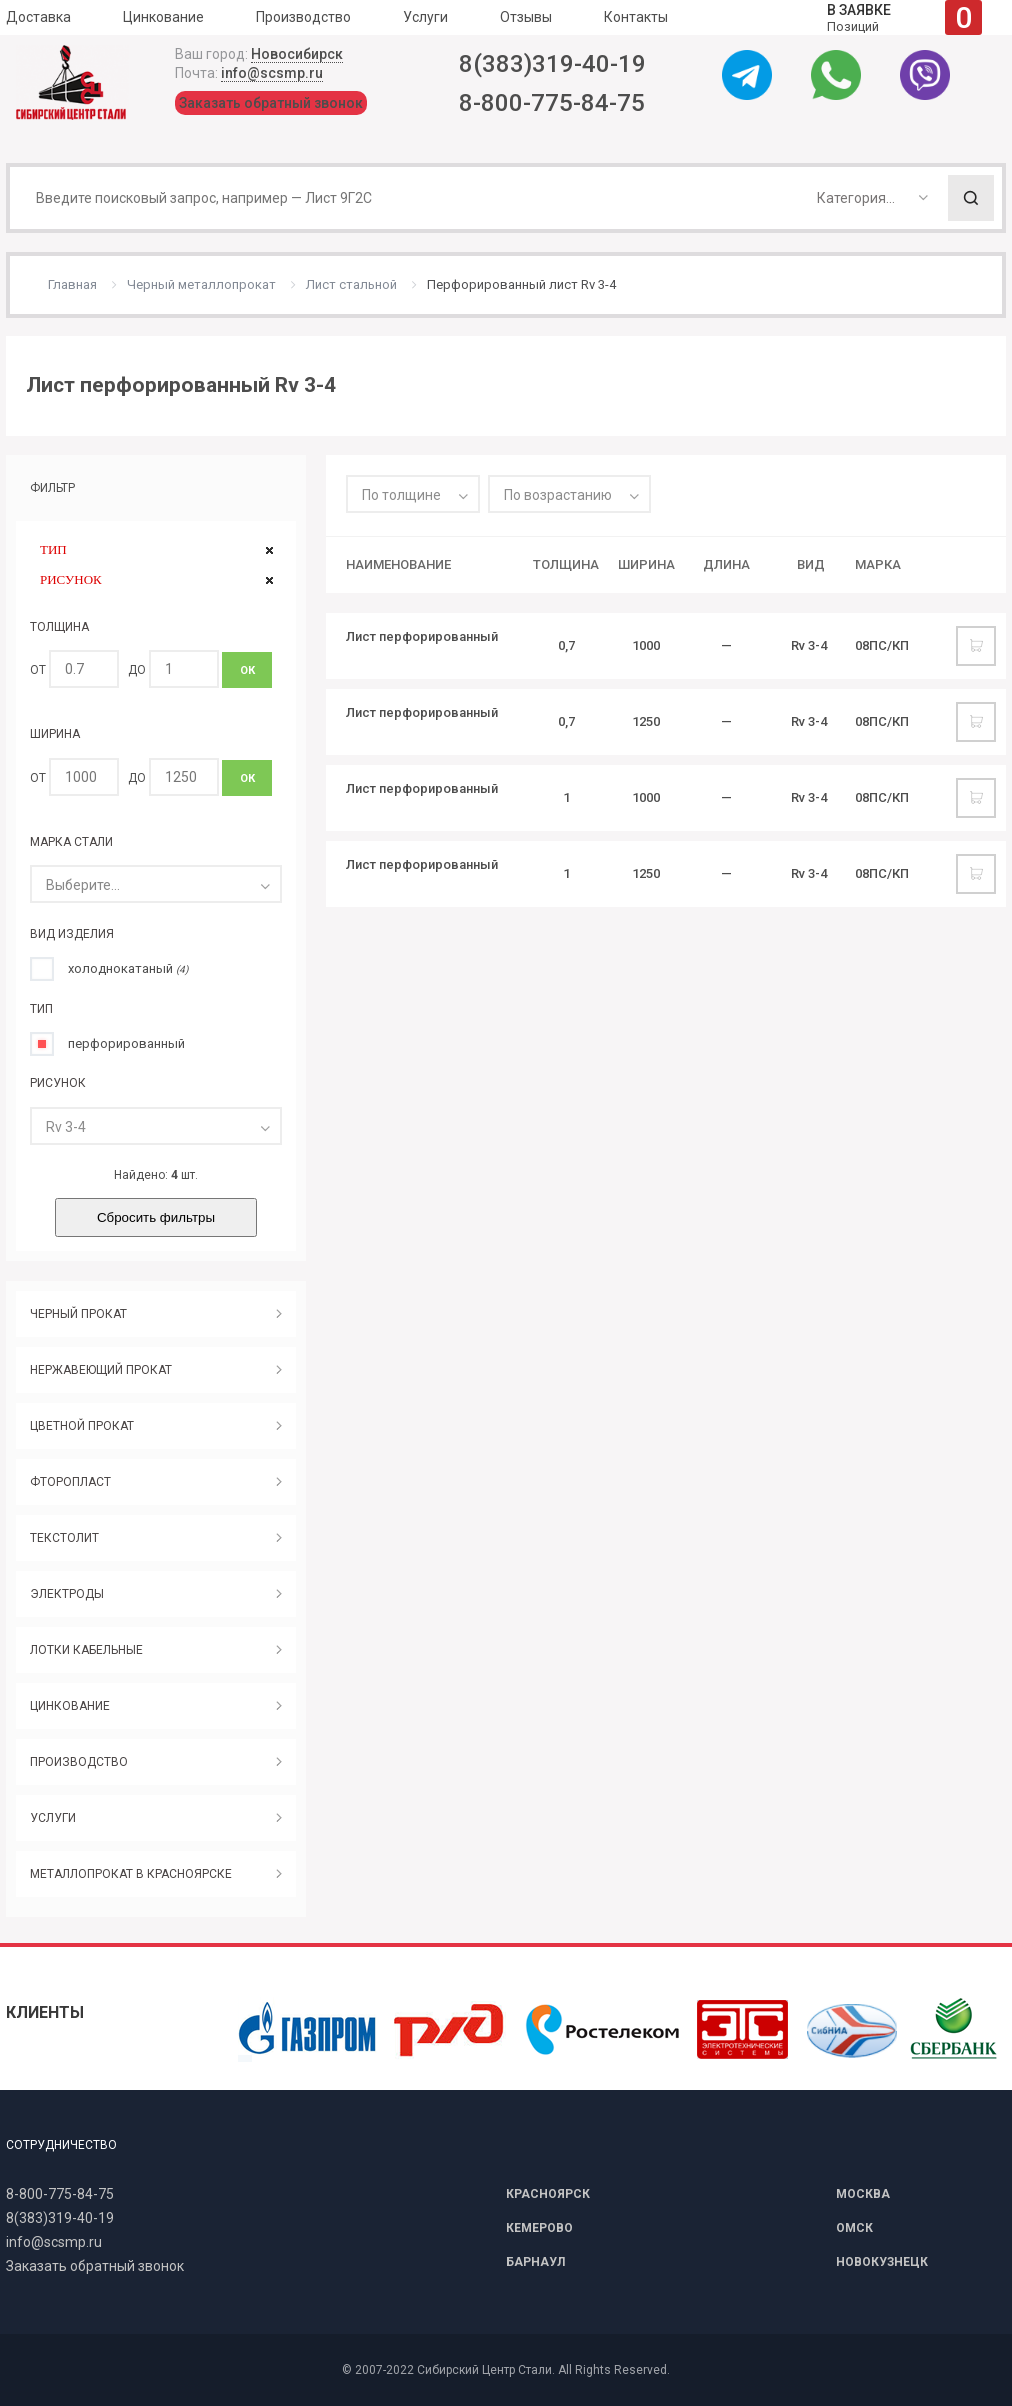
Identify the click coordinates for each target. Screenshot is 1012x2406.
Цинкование (163, 17)
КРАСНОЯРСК (548, 2194)
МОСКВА (863, 2194)
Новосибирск (297, 54)
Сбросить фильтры (156, 1217)
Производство (303, 17)
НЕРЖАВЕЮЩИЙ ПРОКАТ (101, 1370)
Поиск (971, 198)
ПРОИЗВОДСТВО (79, 1762)
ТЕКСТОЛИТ (64, 1538)
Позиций (904, 17)
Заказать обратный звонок (271, 103)
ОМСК (854, 2228)
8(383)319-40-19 (552, 64)
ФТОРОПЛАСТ (70, 1482)
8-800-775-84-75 (552, 103)
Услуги (425, 17)
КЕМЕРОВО (539, 2228)
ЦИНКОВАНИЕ (70, 1706)
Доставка (38, 17)
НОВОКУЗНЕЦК (882, 2262)
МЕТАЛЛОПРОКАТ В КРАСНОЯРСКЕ (131, 1874)
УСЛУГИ (53, 1818)
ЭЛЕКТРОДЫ (67, 1594)
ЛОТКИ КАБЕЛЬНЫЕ (86, 1650)
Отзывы (526, 17)
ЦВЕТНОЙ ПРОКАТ (82, 1426)
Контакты (636, 17)
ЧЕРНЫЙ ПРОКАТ (78, 1314)
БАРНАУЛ (535, 2262)
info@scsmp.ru (272, 73)
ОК (247, 670)
